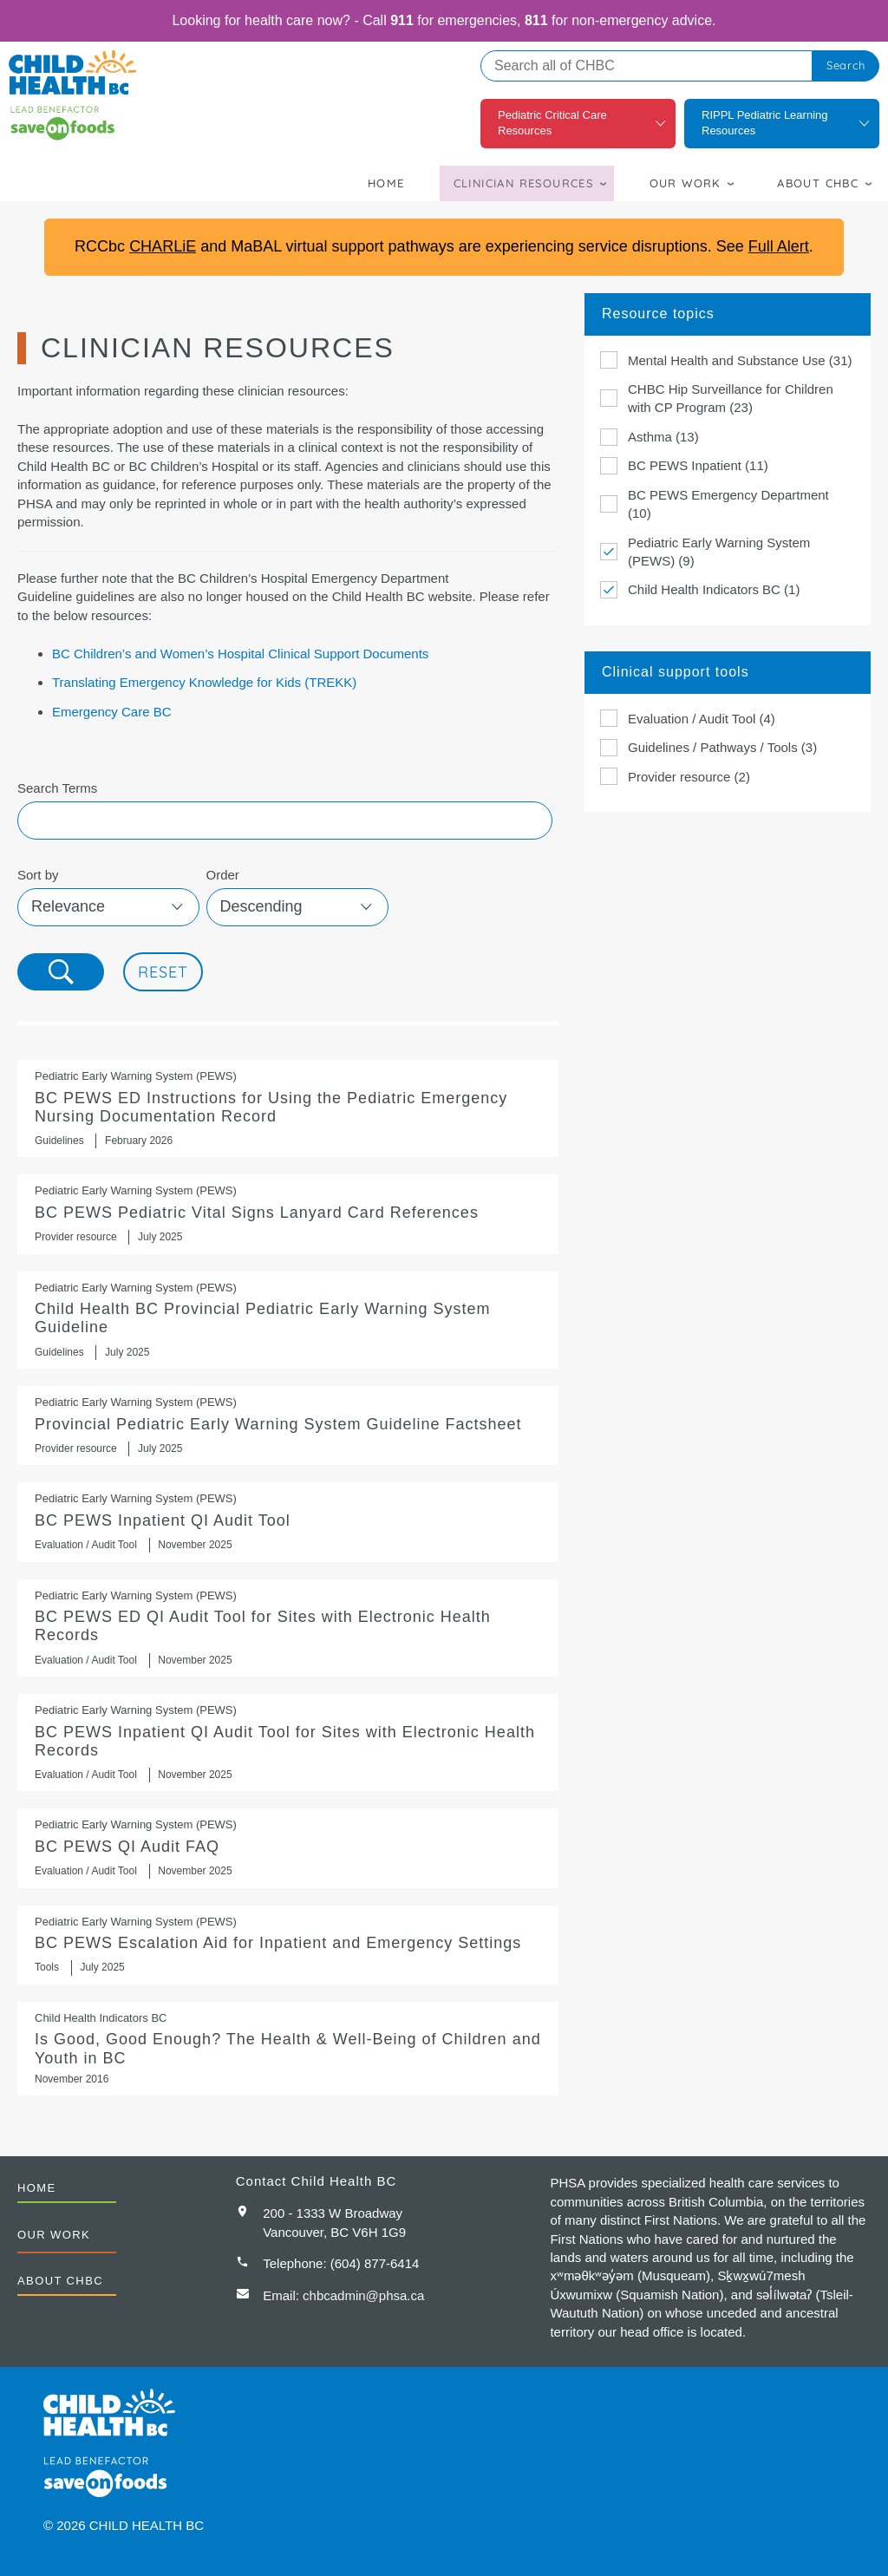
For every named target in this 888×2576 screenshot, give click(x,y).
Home (386, 183)
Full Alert (778, 246)
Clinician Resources (524, 183)
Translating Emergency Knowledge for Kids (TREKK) (204, 682)
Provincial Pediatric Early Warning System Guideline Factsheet (287, 1425)
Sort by (38, 874)
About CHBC (818, 183)
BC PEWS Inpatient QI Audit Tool (287, 1521)
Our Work (686, 183)
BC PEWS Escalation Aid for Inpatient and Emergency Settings (287, 1945)
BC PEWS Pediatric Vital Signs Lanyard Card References (287, 1213)
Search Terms (57, 788)
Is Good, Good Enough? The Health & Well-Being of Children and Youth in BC (287, 2048)
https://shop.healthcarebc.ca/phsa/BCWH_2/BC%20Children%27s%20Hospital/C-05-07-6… (287, 1320)
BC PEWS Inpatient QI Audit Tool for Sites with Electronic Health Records (287, 1742)
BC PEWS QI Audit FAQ (287, 1847)
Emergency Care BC (112, 711)
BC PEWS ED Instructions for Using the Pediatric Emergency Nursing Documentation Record (287, 1108)
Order (222, 874)
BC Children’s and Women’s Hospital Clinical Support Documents (240, 653)
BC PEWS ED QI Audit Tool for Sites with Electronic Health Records (287, 1628)
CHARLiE (162, 246)
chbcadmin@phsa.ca (363, 2295)
